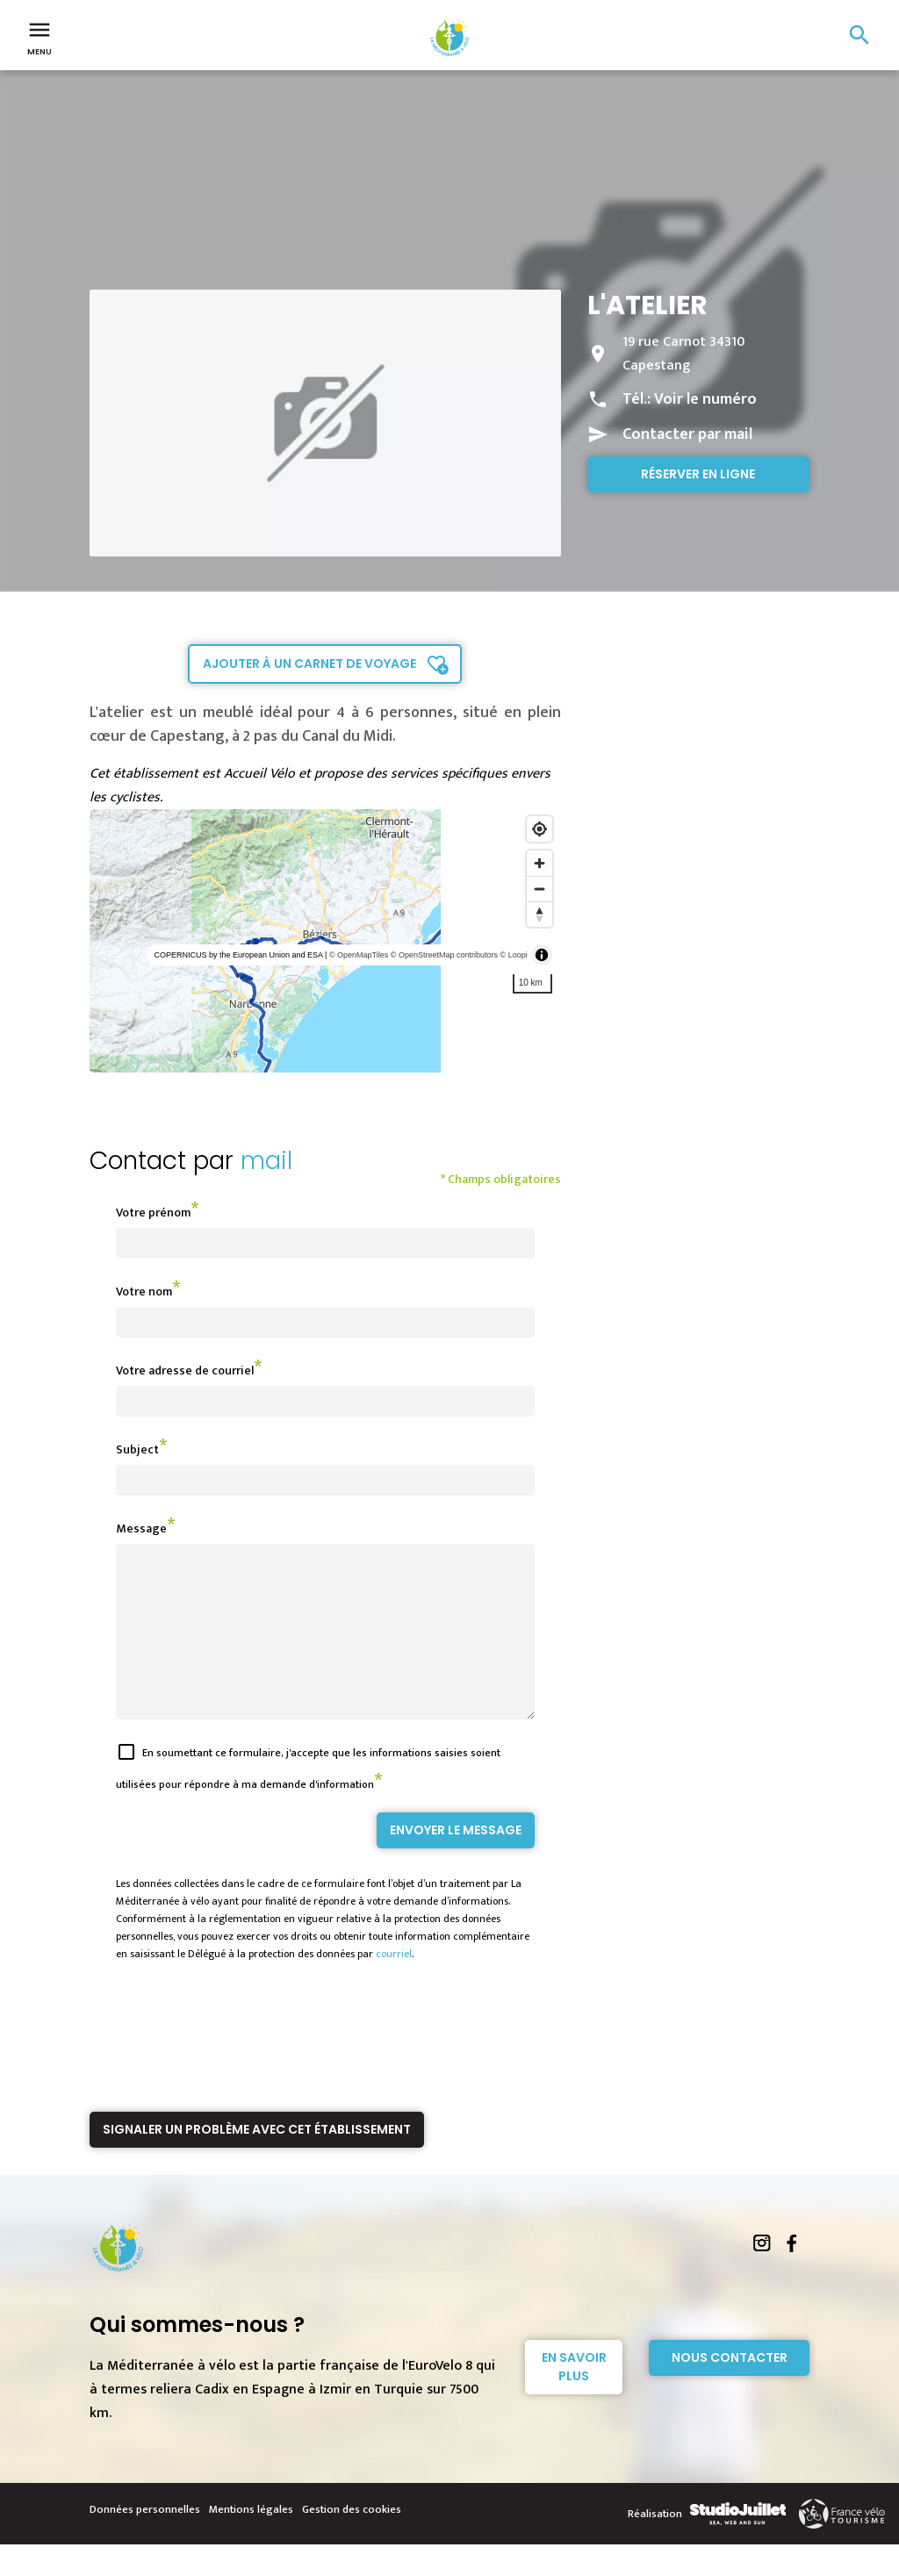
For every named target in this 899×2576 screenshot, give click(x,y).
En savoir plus (574, 2398)
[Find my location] (539, 829)
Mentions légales (251, 2541)
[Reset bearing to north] (539, 914)
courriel (394, 1985)
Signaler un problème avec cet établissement (257, 2161)
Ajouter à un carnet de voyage (309, 663)
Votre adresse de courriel (185, 1370)
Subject (137, 1449)
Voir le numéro (705, 399)
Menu (39, 37)
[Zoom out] (539, 888)
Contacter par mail (687, 434)
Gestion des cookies (351, 2541)
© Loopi (514, 955)
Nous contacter (730, 2389)
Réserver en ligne (698, 474)
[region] (325, 941)
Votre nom (144, 1291)
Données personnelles (145, 2541)
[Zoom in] (539, 863)
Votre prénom (153, 1212)
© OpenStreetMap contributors (444, 955)
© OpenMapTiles (358, 955)
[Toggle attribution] (541, 954)
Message (141, 1528)
